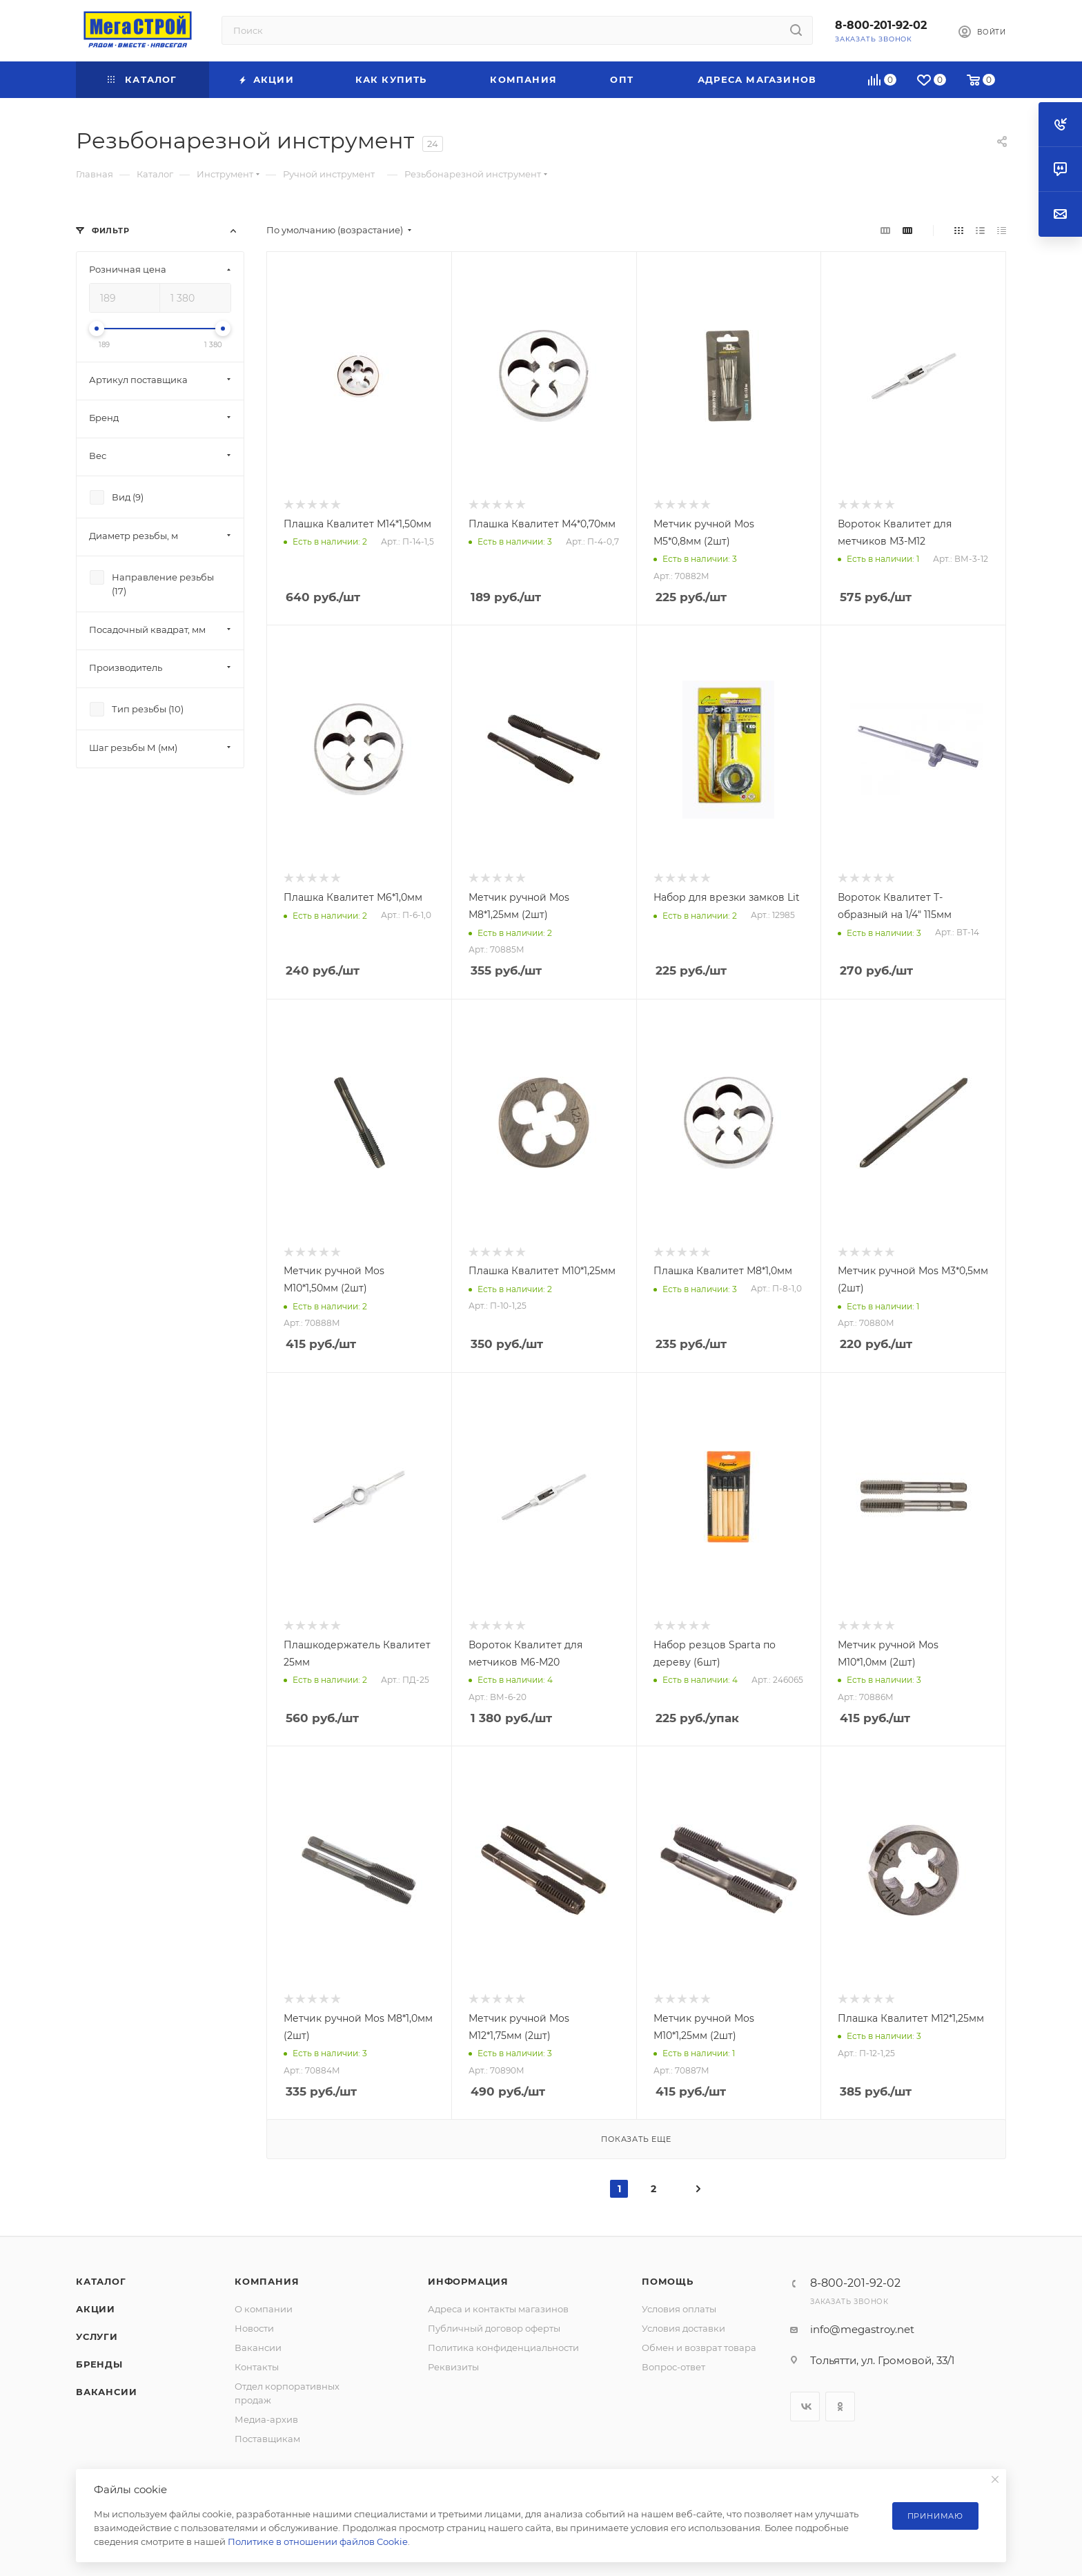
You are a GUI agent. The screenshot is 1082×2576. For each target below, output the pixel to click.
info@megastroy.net (862, 2329)
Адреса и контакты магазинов (498, 2308)
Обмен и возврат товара (699, 2347)
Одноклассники (840, 2406)
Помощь (668, 2281)
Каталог (101, 2281)
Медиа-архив (266, 2419)
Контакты (257, 2366)
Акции (95, 2308)
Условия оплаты (679, 2308)
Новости (254, 2328)
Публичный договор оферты (494, 2328)
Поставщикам (267, 2438)
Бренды (99, 2364)
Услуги (97, 2336)
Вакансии (106, 2391)
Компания (267, 2281)
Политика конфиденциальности (503, 2347)
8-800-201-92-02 (881, 25)
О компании (264, 2308)
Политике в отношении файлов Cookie (318, 2541)
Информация (468, 2281)
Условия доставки (683, 2328)
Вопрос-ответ (673, 2366)
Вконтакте (805, 2406)
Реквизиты (453, 2366)
